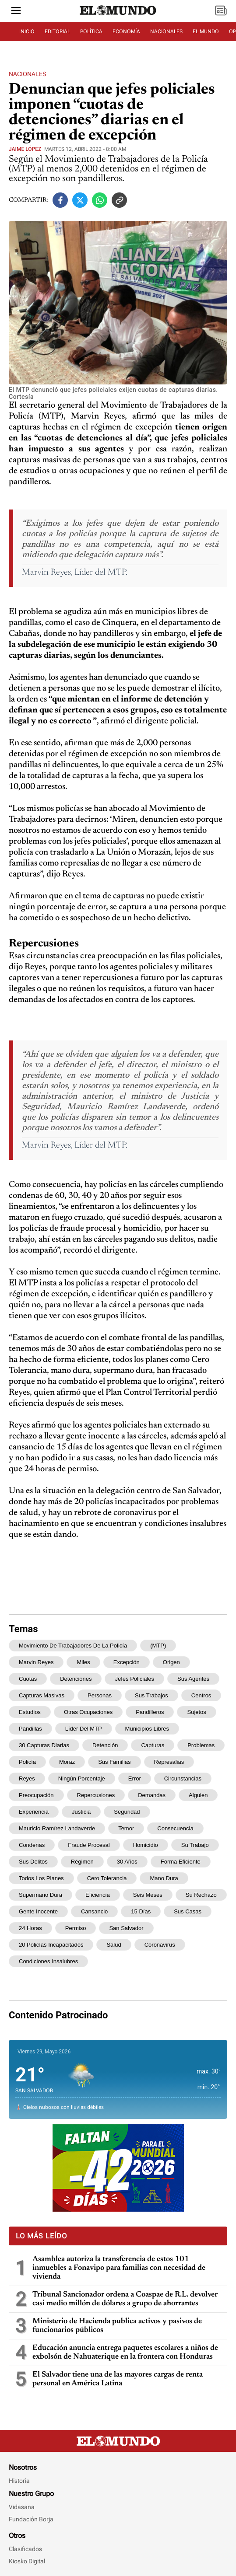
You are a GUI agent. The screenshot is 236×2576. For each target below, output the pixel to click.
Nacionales (27, 73)
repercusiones (96, 1795)
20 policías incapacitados (51, 1944)
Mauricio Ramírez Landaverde (57, 1828)
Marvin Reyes (36, 1662)
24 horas (30, 1928)
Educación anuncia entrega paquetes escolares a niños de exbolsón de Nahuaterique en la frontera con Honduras (125, 2352)
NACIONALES (166, 31)
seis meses (147, 1895)
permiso (75, 1928)
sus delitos (33, 1861)
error (134, 1778)
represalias (169, 1762)
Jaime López (25, 149)
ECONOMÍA (126, 31)
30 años (127, 1861)
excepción (126, 1662)
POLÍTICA (91, 31)
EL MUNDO (206, 31)
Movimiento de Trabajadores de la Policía (73, 1645)
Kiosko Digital (27, 2561)
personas (100, 1695)
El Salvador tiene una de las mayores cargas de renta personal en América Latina (117, 2379)
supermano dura (40, 1895)
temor (126, 1828)
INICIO (27, 31)
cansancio (94, 1911)
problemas (201, 1745)
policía (27, 1762)
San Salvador (126, 1928)
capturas (152, 1745)
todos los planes (41, 1878)
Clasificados (25, 2548)
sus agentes (193, 1678)
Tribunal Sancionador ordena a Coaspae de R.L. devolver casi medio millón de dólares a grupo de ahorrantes (125, 2299)
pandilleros (150, 1712)
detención (105, 1745)
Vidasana (22, 2506)
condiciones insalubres (48, 1961)
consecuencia (175, 1828)
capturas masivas (41, 1695)
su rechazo (201, 1895)
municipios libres (147, 1728)
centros (201, 1695)
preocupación (36, 1795)
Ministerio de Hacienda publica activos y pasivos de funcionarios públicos (117, 2326)
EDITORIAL (57, 31)
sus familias (114, 1762)
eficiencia (97, 1895)
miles (83, 1662)
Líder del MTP (83, 1728)
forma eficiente (181, 1861)
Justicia (81, 1811)
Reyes (27, 1778)
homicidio (145, 1845)
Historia (19, 2480)
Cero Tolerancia (107, 1878)
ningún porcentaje (81, 1778)
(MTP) (158, 1645)
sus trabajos (151, 1695)
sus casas (187, 1911)
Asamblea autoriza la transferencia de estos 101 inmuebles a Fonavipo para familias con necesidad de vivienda (118, 2268)
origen (171, 1662)
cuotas (28, 1678)
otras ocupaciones (88, 1712)
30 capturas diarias (44, 1745)
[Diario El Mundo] (118, 15)
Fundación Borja (31, 2519)
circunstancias (182, 1778)
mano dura (164, 1878)
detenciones (76, 1678)
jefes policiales (134, 1678)
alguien (198, 1795)
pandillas (30, 1728)
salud (113, 1944)
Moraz (67, 1762)
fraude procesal (88, 1845)
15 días (141, 1911)
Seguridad (127, 1811)
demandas (152, 1795)
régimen (82, 1861)
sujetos (196, 1712)
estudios (30, 1712)
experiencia (34, 1811)
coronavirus (159, 1944)
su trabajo (195, 1845)
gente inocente (38, 1911)
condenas (32, 1845)
